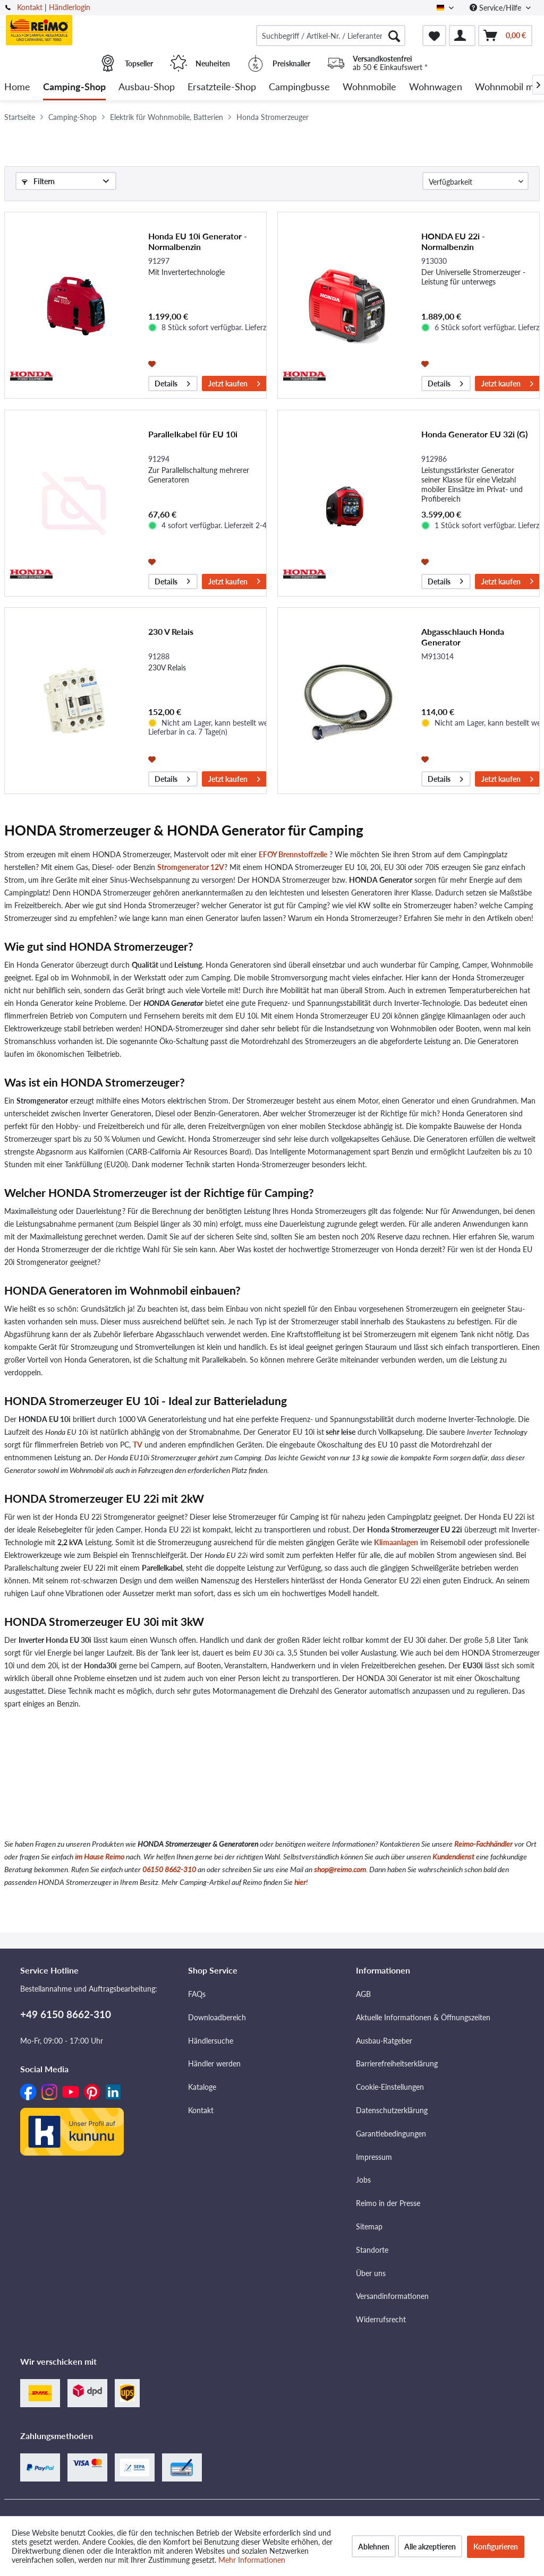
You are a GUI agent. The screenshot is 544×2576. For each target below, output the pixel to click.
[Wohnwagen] (435, 87)
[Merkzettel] (434, 35)
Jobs (363, 2179)
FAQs (197, 1993)
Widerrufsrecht (381, 2319)
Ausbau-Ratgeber (384, 2040)
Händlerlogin (69, 7)
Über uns (371, 2273)
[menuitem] (330, 35)
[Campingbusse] (299, 87)
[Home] (17, 87)
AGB (363, 1993)
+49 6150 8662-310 (65, 2014)
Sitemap (369, 2226)
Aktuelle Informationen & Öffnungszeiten (423, 2017)
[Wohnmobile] (369, 87)
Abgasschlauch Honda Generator (462, 636)
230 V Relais (170, 631)
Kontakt (29, 7)
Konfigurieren (495, 2546)
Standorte (372, 2249)
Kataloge (202, 2086)
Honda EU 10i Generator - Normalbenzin (197, 241)
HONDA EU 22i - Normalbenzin (453, 241)
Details (172, 382)
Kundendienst (453, 1856)
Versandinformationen (392, 2296)
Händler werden (214, 2063)
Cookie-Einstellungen (390, 2086)
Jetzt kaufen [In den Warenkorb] (234, 382)
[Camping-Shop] (74, 87)
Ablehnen (373, 2546)
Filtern (38, 181)
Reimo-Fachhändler (483, 1843)
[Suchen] (394, 35)
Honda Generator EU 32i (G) (474, 434)
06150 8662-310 (169, 1869)
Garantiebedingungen (391, 2133)
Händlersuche (210, 2040)
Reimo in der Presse (388, 2203)
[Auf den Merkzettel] (153, 363)
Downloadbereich (217, 2017)
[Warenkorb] (505, 35)
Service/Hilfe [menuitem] (496, 7)
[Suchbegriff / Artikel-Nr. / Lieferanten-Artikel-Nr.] (330, 35)
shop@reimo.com (340, 1869)
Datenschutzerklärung (392, 2110)
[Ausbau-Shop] (146, 87)
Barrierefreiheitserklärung (397, 2063)
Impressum (374, 2156)
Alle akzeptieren (430, 2546)
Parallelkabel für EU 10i (192, 434)
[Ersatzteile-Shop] (222, 87)
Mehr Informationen (251, 2559)
